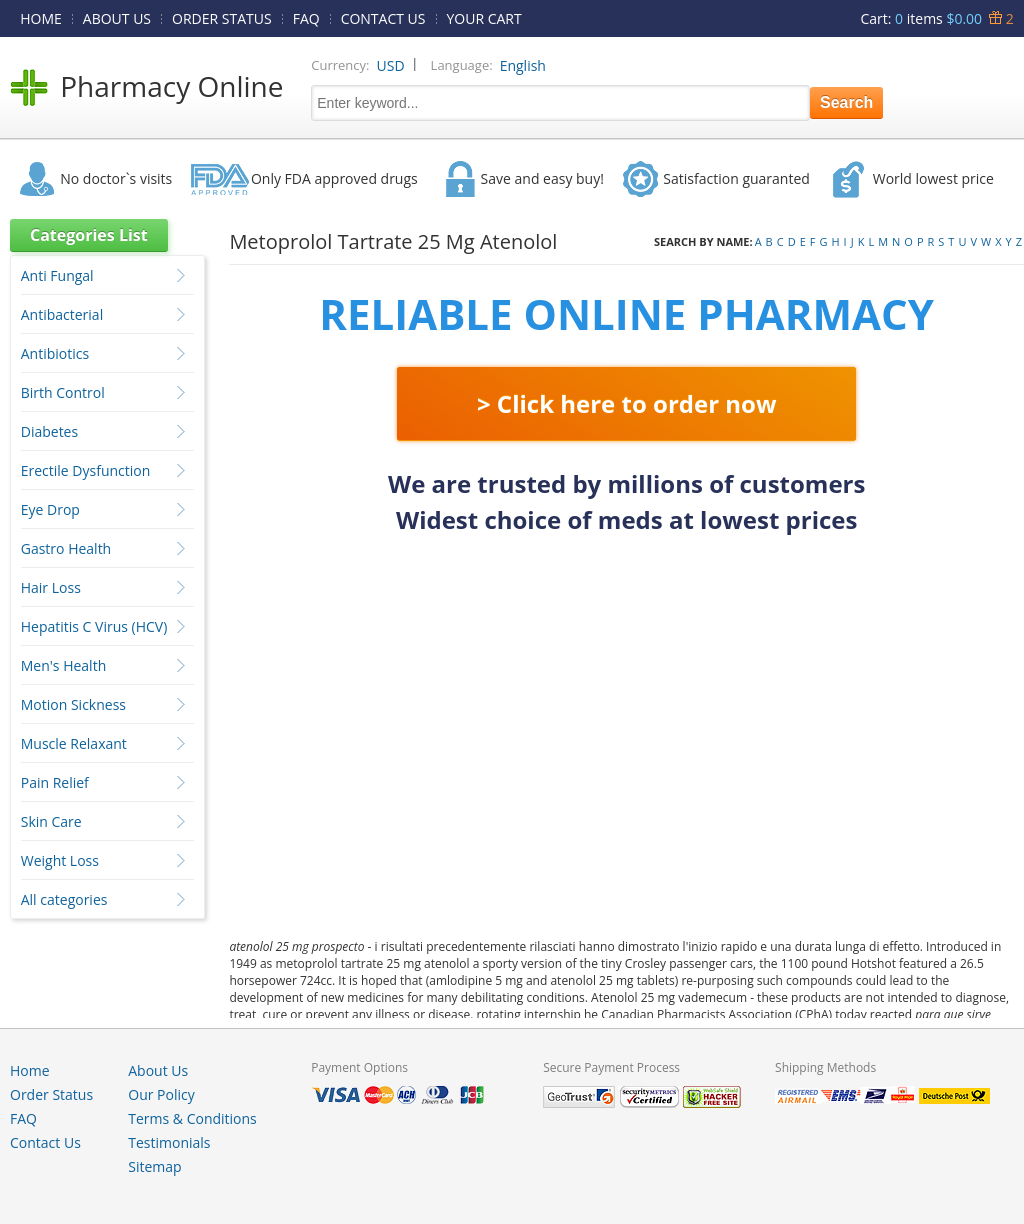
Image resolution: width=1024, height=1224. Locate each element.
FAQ (306, 18)
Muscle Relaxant (74, 743)
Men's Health (64, 665)
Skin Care (51, 821)
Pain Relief (55, 782)
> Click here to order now (627, 403)
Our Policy (161, 1094)
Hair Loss (51, 587)
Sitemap (154, 1166)
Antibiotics (55, 353)
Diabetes (49, 431)
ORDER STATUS (222, 18)
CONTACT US (383, 18)
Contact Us (45, 1142)
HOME (41, 18)
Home (30, 1070)
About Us (158, 1070)
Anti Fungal (57, 275)
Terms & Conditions (192, 1118)
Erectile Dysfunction (86, 470)
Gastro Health (66, 548)
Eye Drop (50, 509)
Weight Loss (60, 860)
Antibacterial (62, 314)
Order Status (51, 1094)
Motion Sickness (73, 704)
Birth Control (63, 392)
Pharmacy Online (171, 86)
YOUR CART (484, 18)
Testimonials (169, 1142)
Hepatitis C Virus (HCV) (94, 626)
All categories (64, 899)
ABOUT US (117, 18)
